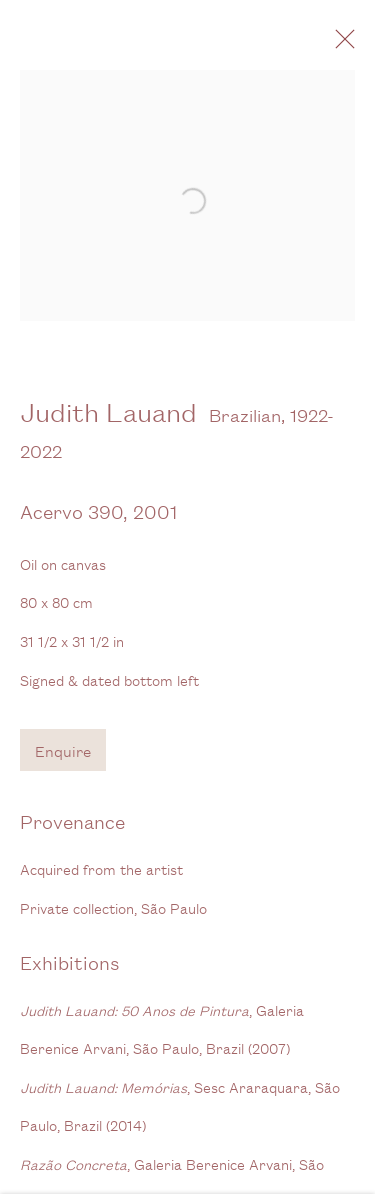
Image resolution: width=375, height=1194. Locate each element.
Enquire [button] (63, 758)
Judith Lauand (108, 419)
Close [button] (354, 45)
